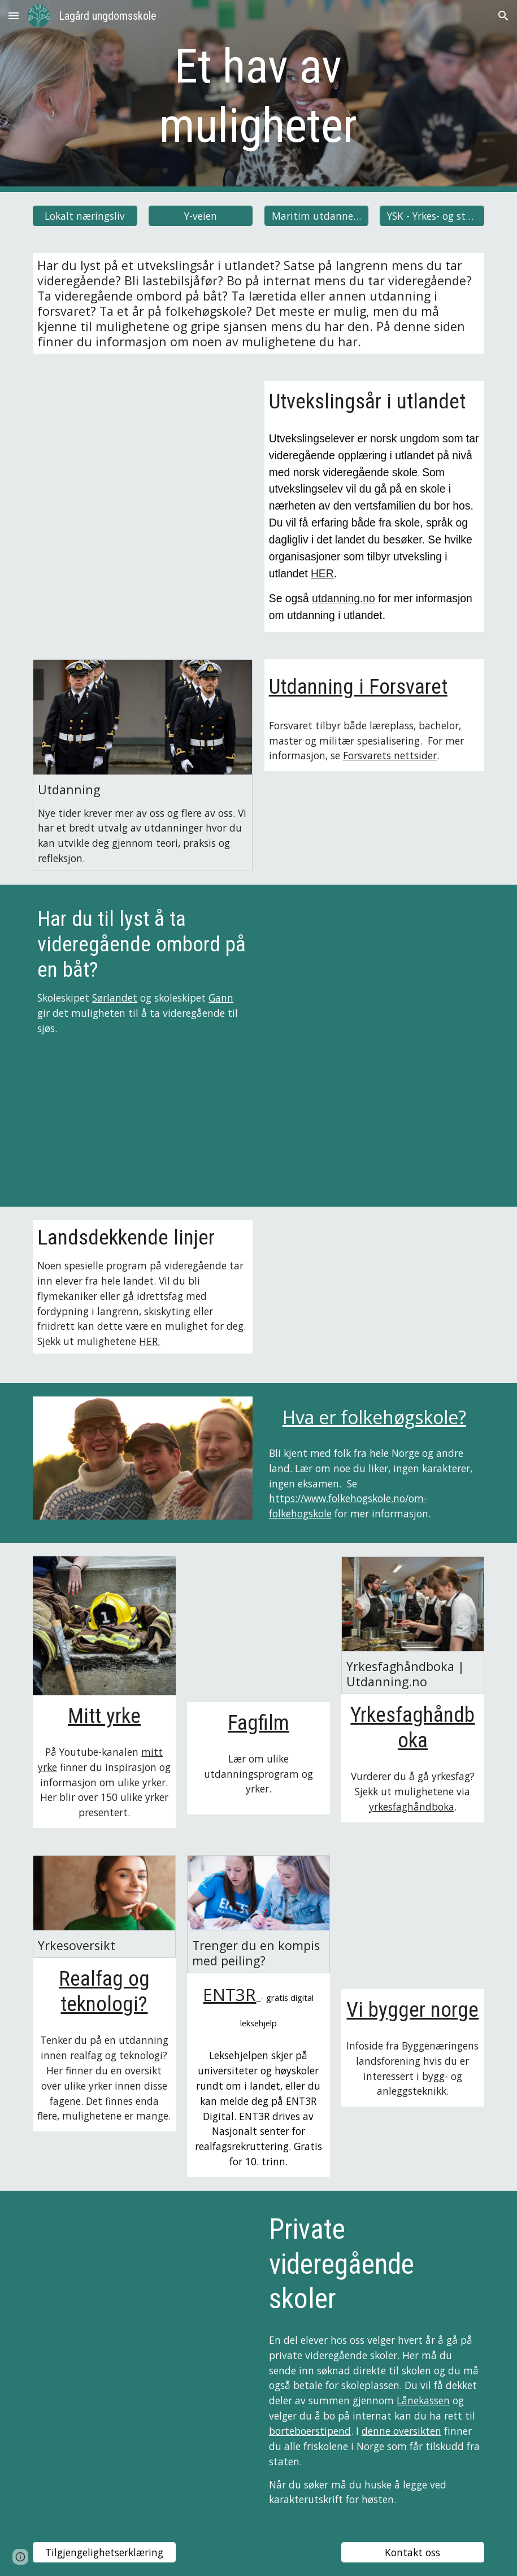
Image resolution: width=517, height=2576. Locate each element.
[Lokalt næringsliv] (84, 216)
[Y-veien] (200, 216)
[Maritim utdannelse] (316, 216)
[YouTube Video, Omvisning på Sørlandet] (374, 972)
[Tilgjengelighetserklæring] (104, 2552)
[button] (13, 15)
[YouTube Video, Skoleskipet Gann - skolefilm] (143, 1118)
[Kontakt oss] (413, 2552)
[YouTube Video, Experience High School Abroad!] (143, 455)
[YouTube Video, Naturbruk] (143, 2267)
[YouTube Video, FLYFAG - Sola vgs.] (374, 1294)
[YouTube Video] (412, 1922)
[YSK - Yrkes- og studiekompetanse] (431, 216)
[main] (258, 96)
